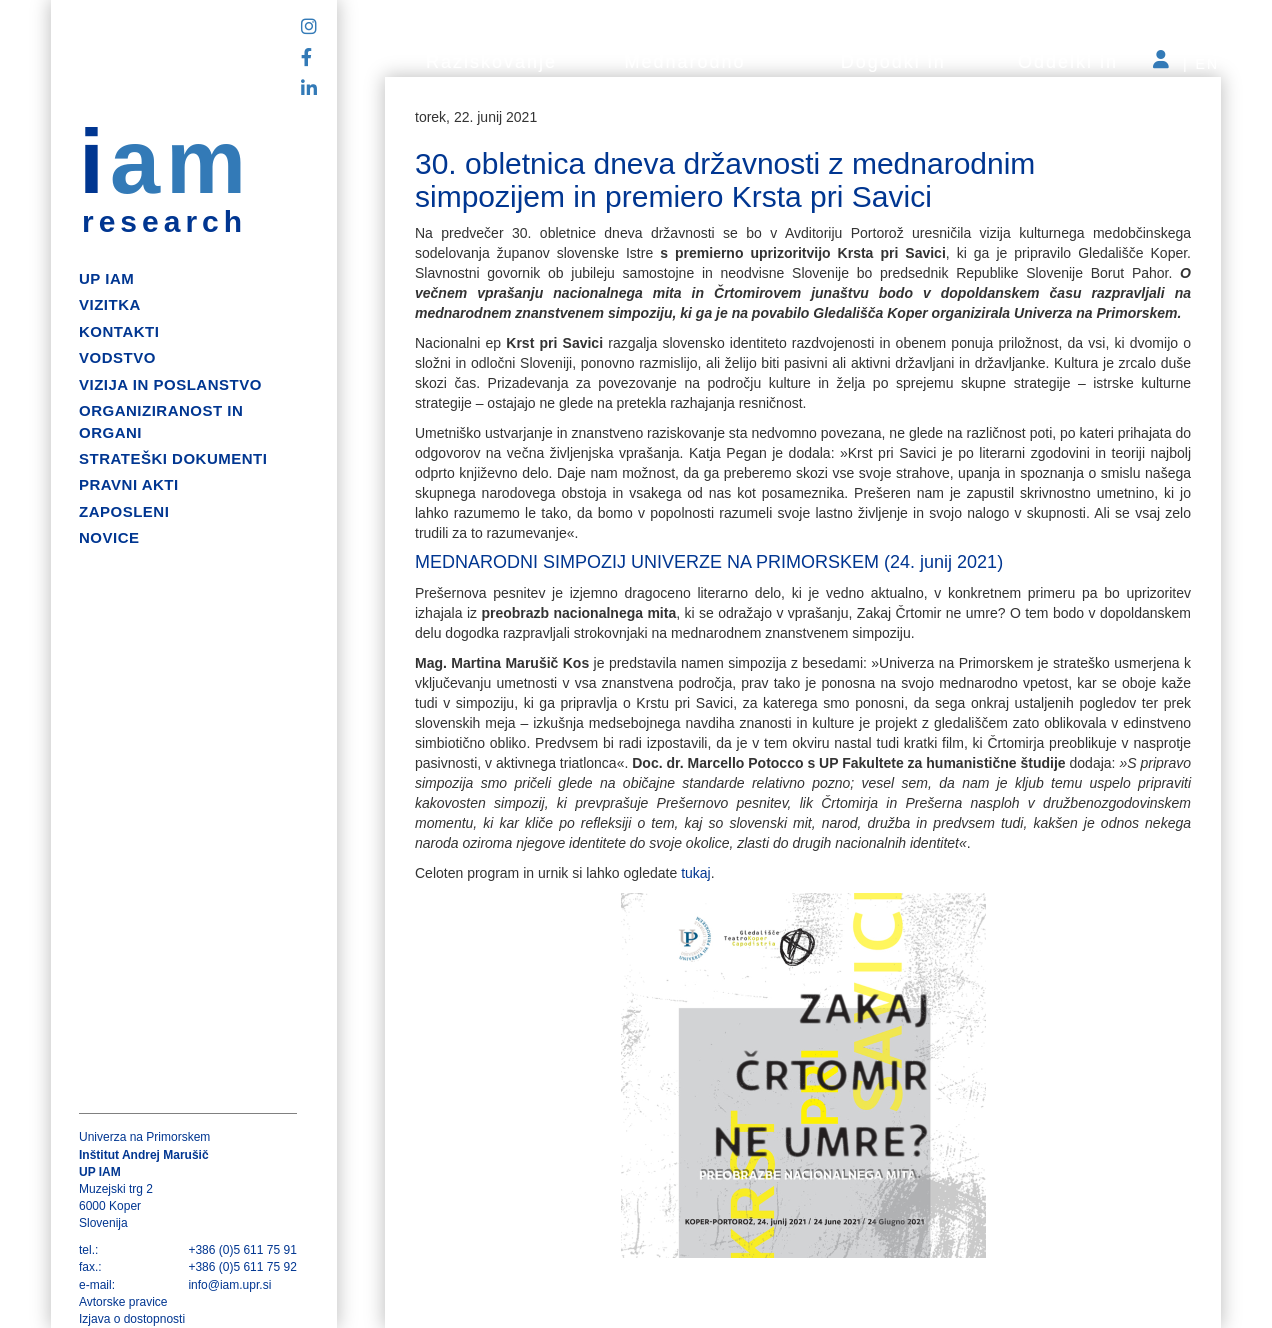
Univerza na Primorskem (144, 1137)
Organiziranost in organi (161, 421)
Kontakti (119, 331)
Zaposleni (124, 511)
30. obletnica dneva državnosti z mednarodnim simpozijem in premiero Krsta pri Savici (725, 180)
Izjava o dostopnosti (132, 1319)
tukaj (696, 873)
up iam (106, 278)
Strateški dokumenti (173, 458)
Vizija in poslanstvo (170, 384)
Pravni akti (129, 484)
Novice (109, 537)
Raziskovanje (491, 62)
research (164, 222)
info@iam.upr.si (229, 1285)
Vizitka (110, 304)
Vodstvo (117, 357)
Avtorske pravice (123, 1302)
